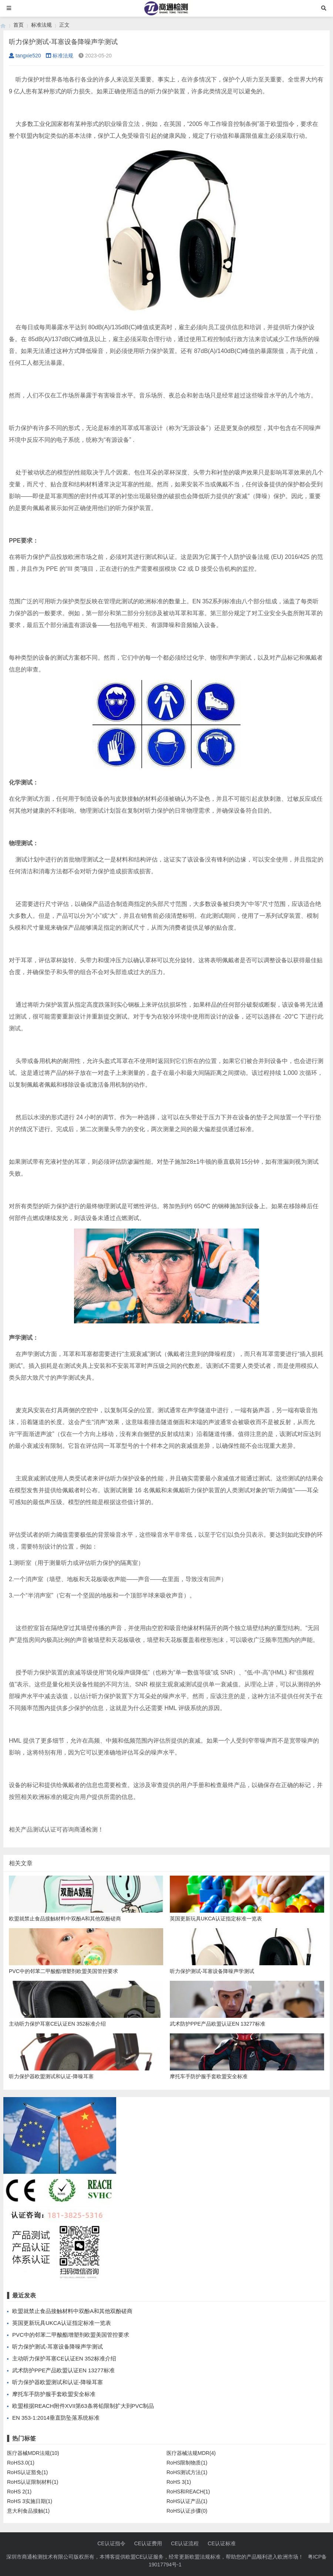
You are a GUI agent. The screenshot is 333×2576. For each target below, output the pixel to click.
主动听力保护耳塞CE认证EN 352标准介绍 (64, 2358)
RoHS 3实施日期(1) (29, 2501)
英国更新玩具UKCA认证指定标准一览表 (61, 2323)
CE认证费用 (148, 2543)
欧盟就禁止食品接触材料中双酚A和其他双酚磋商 (72, 2311)
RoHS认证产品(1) (186, 2501)
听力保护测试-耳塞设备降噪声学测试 (57, 2346)
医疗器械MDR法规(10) (33, 2453)
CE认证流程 (185, 2543)
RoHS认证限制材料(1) (32, 2482)
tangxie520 (25, 56)
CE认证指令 (111, 2543)
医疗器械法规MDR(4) (191, 2453)
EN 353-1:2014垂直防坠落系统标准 (56, 2418)
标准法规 (41, 25)
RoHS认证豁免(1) (27, 2472)
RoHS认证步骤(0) (186, 2511)
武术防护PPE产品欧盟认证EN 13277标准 (63, 2370)
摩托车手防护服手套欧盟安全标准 (53, 2394)
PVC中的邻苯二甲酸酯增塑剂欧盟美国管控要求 (70, 2335)
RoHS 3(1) (178, 2482)
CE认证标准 (221, 2543)
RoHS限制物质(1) (186, 2463)
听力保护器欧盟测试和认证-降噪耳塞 (57, 2382)
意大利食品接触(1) (28, 2511)
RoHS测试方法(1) (186, 2472)
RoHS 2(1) (19, 2492)
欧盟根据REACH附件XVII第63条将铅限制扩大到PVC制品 (83, 2406)
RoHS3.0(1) (20, 2463)
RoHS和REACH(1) (188, 2492)
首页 (18, 25)
